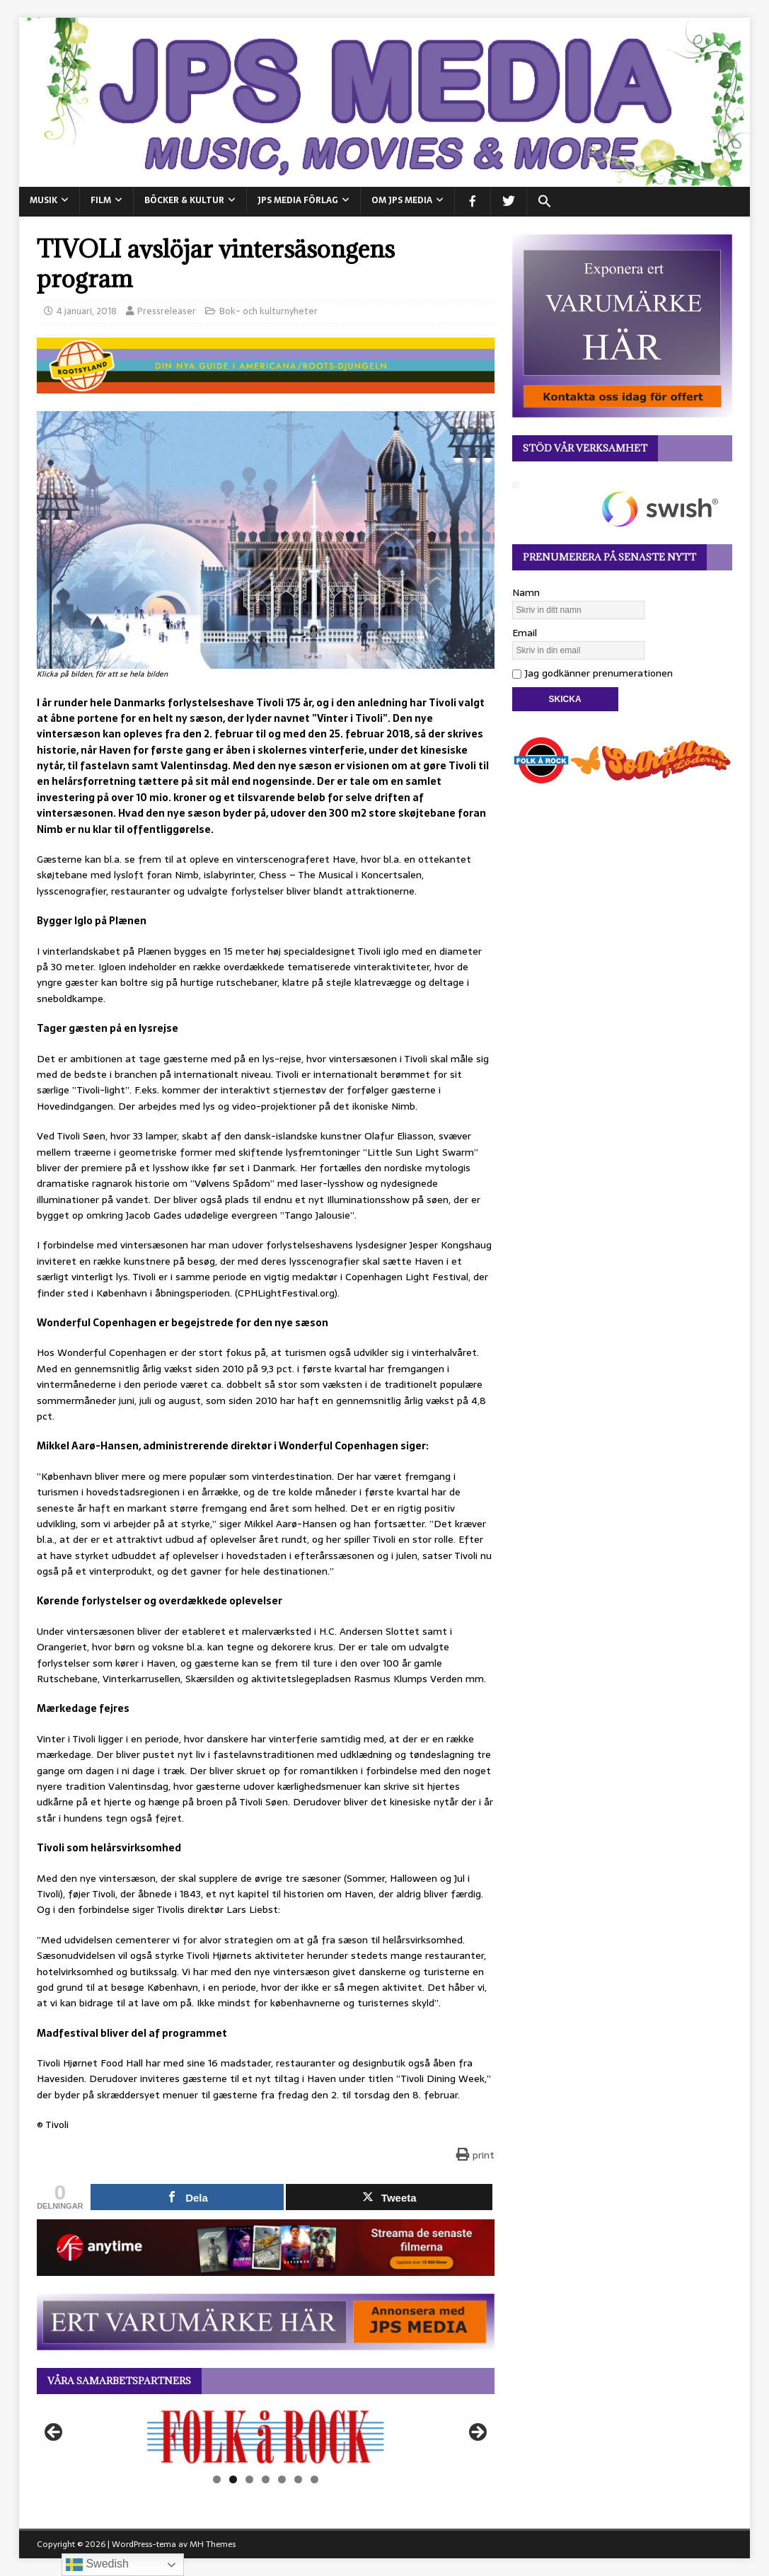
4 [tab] (266, 2479)
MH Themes (213, 2544)
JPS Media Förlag (298, 200)
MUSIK (43, 200)
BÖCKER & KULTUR (184, 200)
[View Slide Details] (266, 2436)
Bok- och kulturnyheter (268, 311)
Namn (526, 592)
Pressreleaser (166, 311)
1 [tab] (217, 2479)
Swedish (97, 2564)
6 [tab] (298, 2479)
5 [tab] (282, 2479)
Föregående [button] (54, 2433)
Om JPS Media (401, 200)
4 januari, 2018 (87, 311)
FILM (101, 200)
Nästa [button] (476, 2433)
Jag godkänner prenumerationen (592, 673)
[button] (544, 202)
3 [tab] (249, 2479)
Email (524, 632)
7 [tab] (314, 2479)
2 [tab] (233, 2479)
